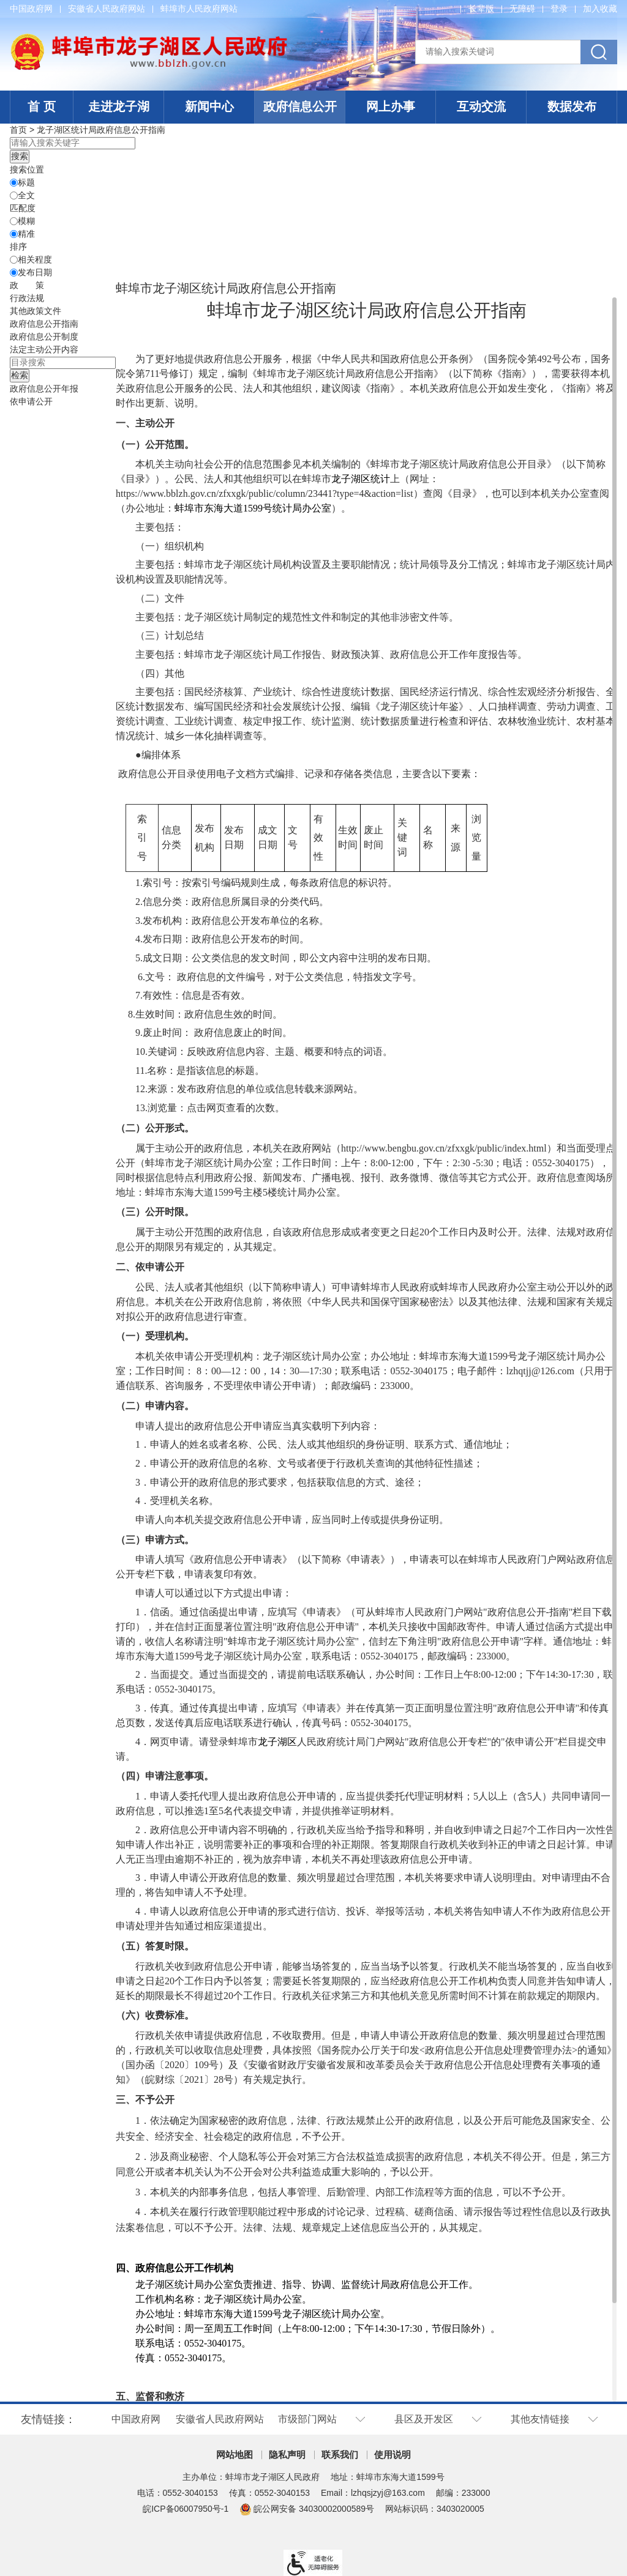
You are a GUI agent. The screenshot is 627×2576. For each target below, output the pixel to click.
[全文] (14, 195)
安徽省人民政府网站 (106, 8)
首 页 (42, 106)
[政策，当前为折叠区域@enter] (27, 285)
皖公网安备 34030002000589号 (306, 2509)
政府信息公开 (300, 106)
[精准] (14, 234)
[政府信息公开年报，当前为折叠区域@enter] (44, 388)
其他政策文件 (35, 311)
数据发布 (571, 106)
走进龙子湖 (118, 106)
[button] (481, 8)
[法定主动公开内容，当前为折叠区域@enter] (44, 349)
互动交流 (481, 106)
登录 (559, 8)
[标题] (14, 183)
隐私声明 (287, 2454)
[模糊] (14, 221)
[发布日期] (14, 273)
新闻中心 (209, 106)
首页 (18, 130)
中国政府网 (31, 8)
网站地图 (234, 2454)
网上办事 (390, 106)
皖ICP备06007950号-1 (185, 2509)
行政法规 (27, 298)
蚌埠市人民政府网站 (199, 8)
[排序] (14, 260)
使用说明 (392, 2454)
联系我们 (339, 2454)
